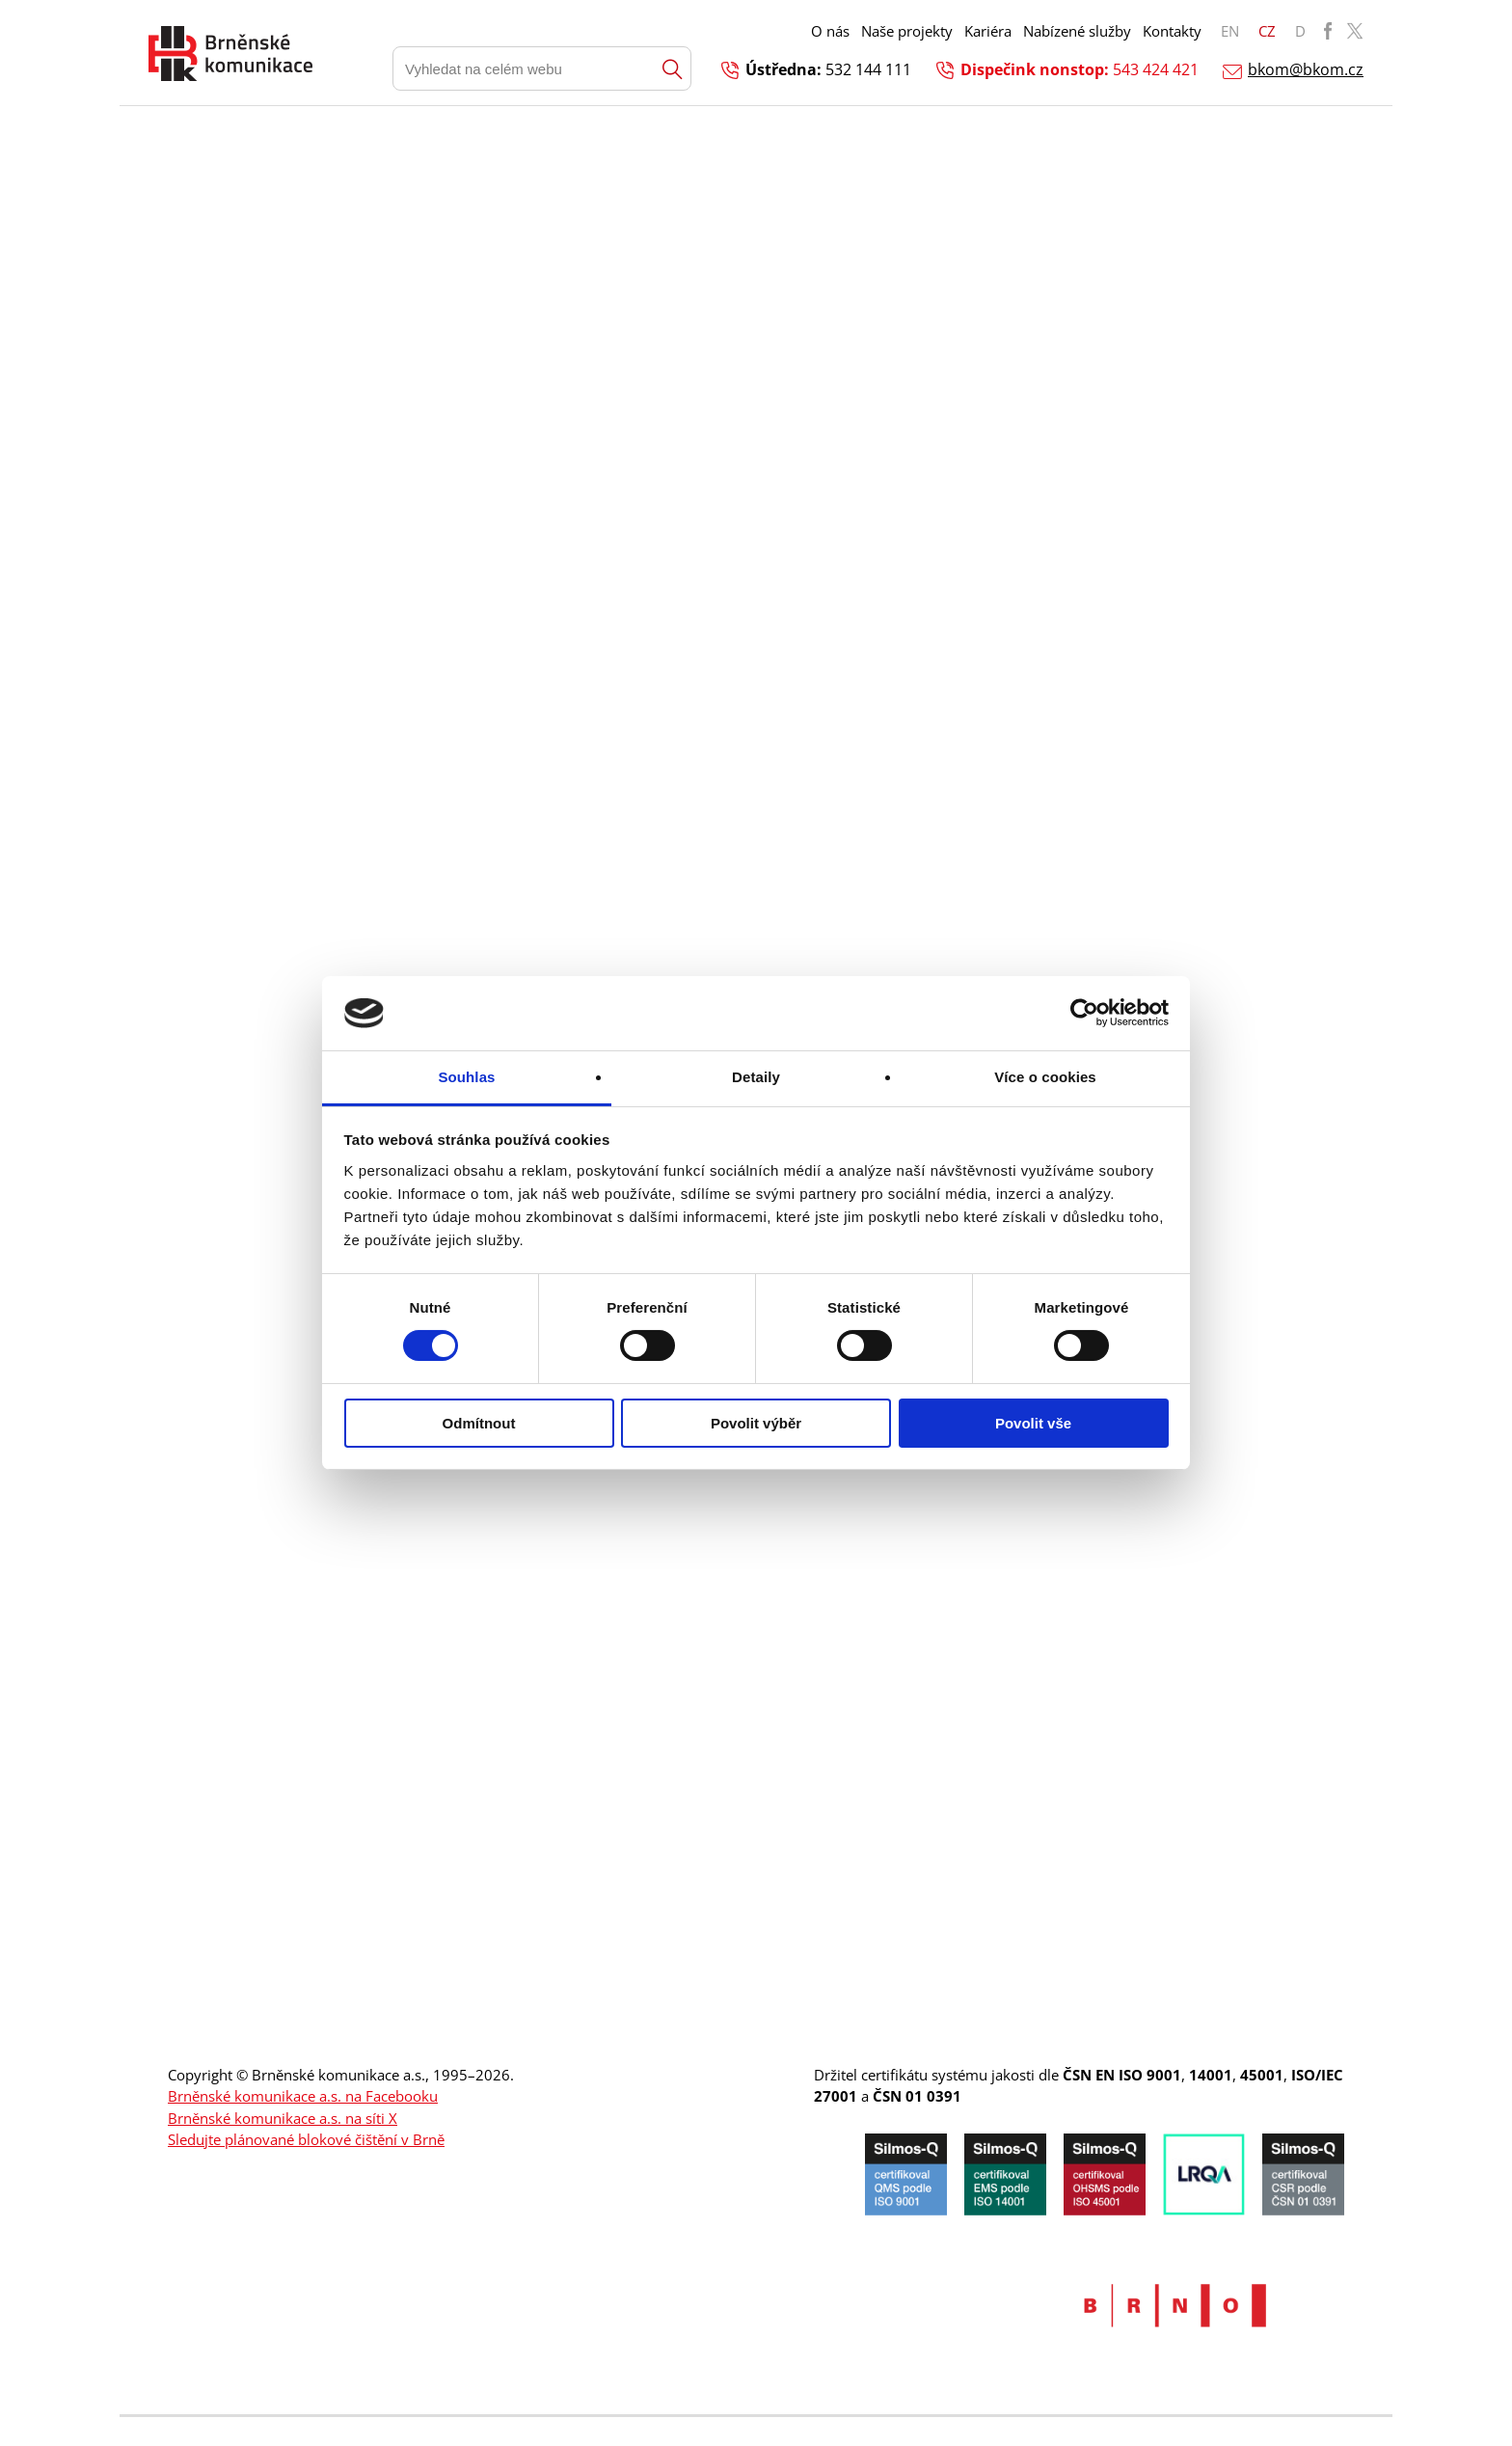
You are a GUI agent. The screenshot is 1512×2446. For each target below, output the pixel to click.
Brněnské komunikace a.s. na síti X (282, 2118)
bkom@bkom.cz (1306, 69)
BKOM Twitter (1355, 31)
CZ (1267, 31)
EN (1230, 31)
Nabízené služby (1077, 31)
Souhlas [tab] (466, 1077)
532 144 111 (868, 69)
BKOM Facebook (1327, 31)
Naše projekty (907, 31)
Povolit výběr (756, 1423)
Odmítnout (479, 1423)
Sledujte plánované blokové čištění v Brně (306, 2139)
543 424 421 (1156, 69)
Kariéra (988, 31)
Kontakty (1172, 31)
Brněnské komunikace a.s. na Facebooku (303, 2096)
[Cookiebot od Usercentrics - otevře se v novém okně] (1084, 1012)
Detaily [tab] (756, 1077)
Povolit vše (1033, 1423)
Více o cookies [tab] (1045, 1077)
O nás (830, 31)
